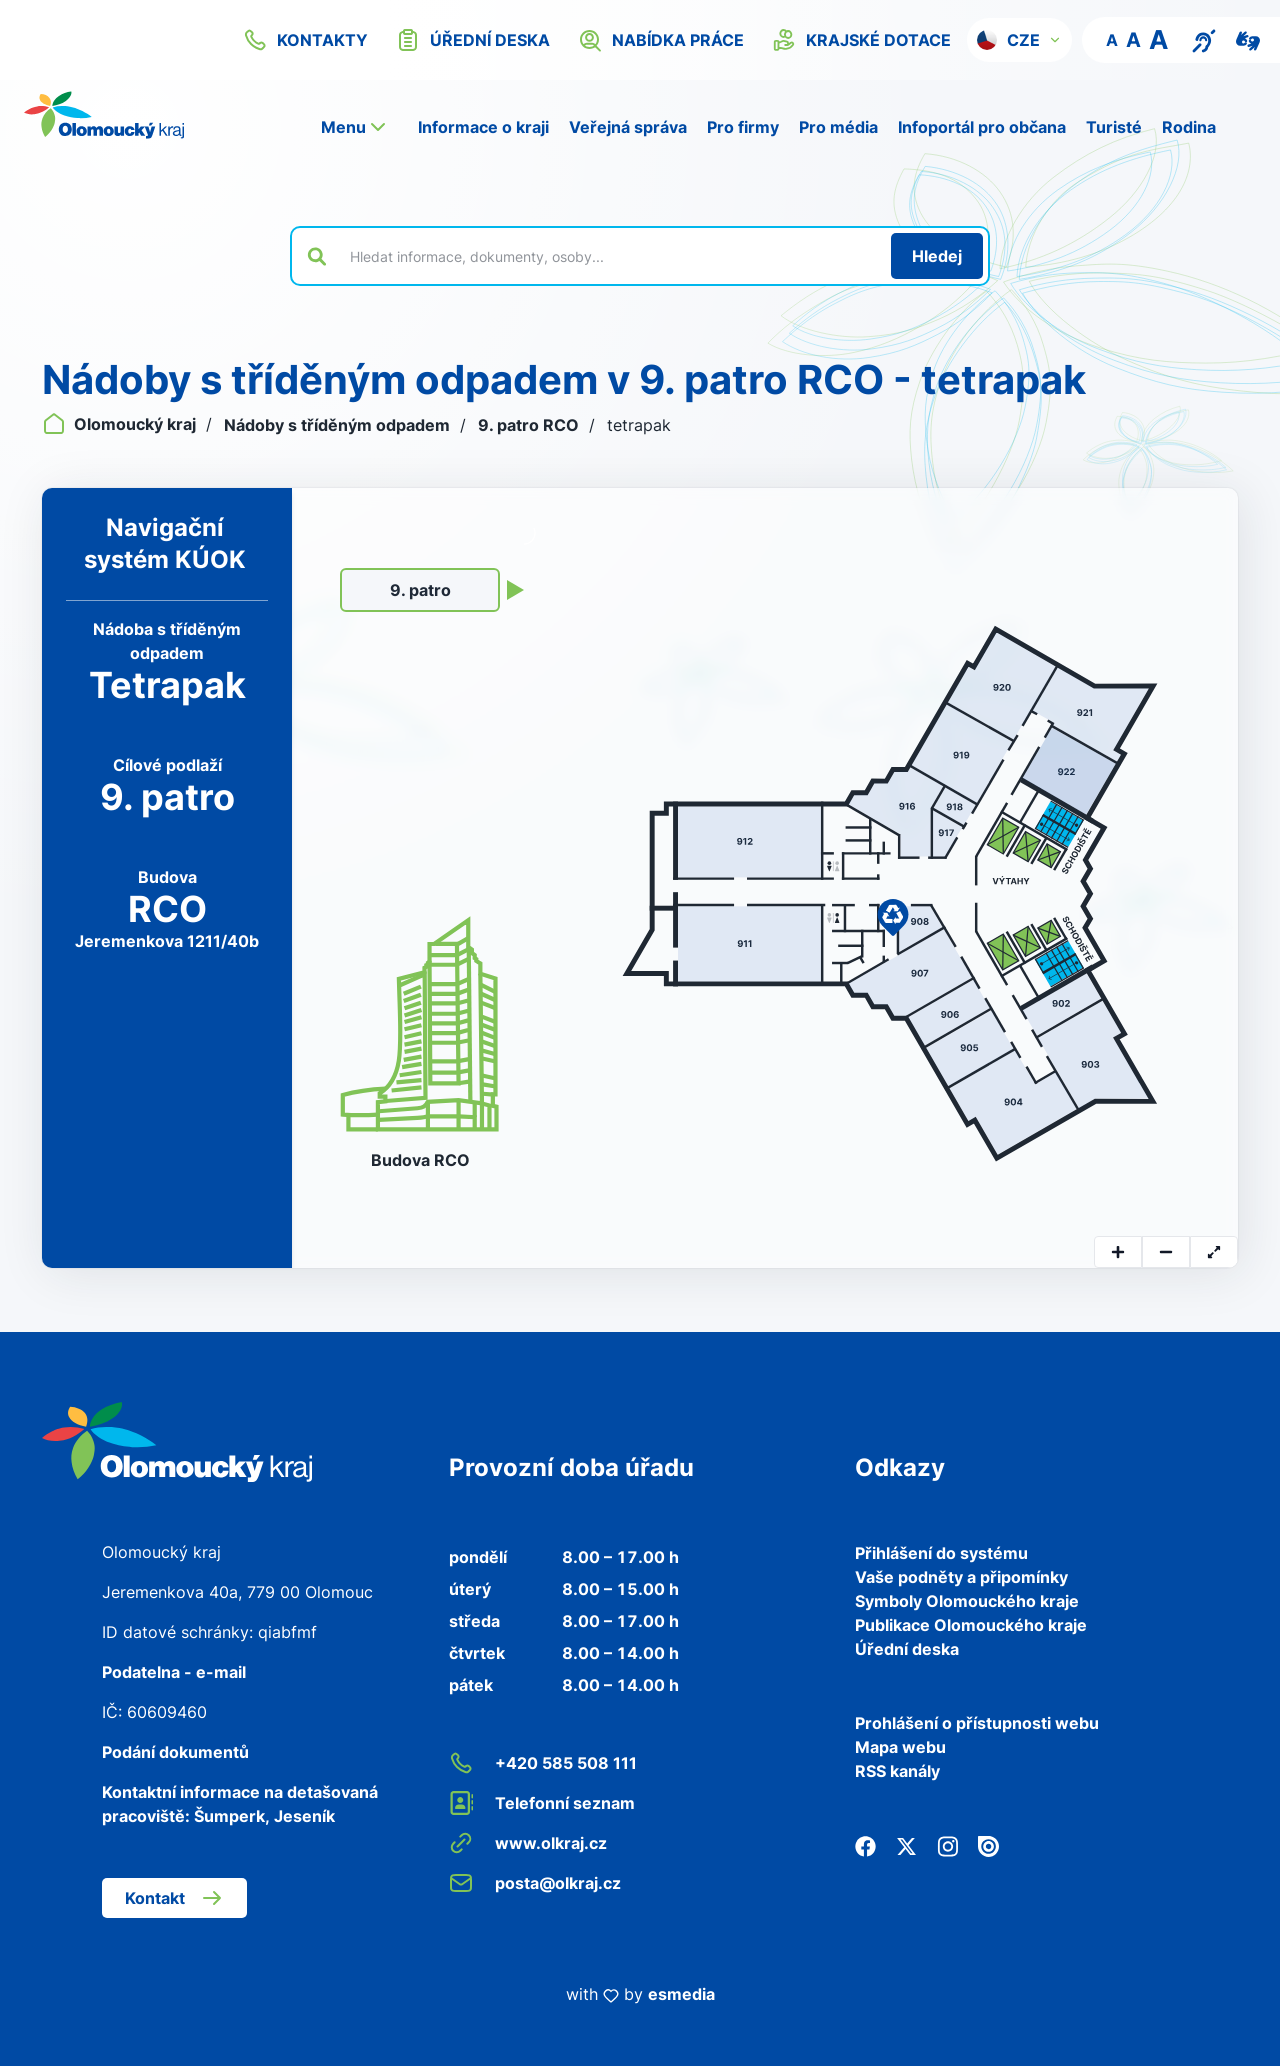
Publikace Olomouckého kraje (971, 1625)
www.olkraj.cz (528, 1843)
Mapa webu (900, 1747)
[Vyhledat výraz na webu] (609, 256)
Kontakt (174, 1898)
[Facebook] (865, 1845)
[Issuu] (988, 1845)
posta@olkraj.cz (535, 1883)
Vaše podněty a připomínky (961, 1577)
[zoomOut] (1166, 1252)
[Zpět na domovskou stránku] (104, 115)
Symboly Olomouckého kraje (967, 1601)
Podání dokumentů (175, 1752)
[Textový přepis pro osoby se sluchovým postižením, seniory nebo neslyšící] (1204, 39)
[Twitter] (906, 1845)
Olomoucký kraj (121, 424)
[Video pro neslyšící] (1248, 39)
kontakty (305, 40)
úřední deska (473, 40)
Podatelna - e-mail (174, 1672)
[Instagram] (947, 1845)
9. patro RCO (530, 425)
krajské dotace (861, 40)
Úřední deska (907, 1649)
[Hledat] (937, 256)
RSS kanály (897, 1771)
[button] (1019, 40)
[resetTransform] (1214, 1252)
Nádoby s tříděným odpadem (339, 425)
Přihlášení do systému (941, 1553)
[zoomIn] (1118, 1252)
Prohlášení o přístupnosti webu (977, 1723)
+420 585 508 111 (543, 1763)
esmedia (681, 1994)
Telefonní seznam (542, 1803)
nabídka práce (661, 40)
